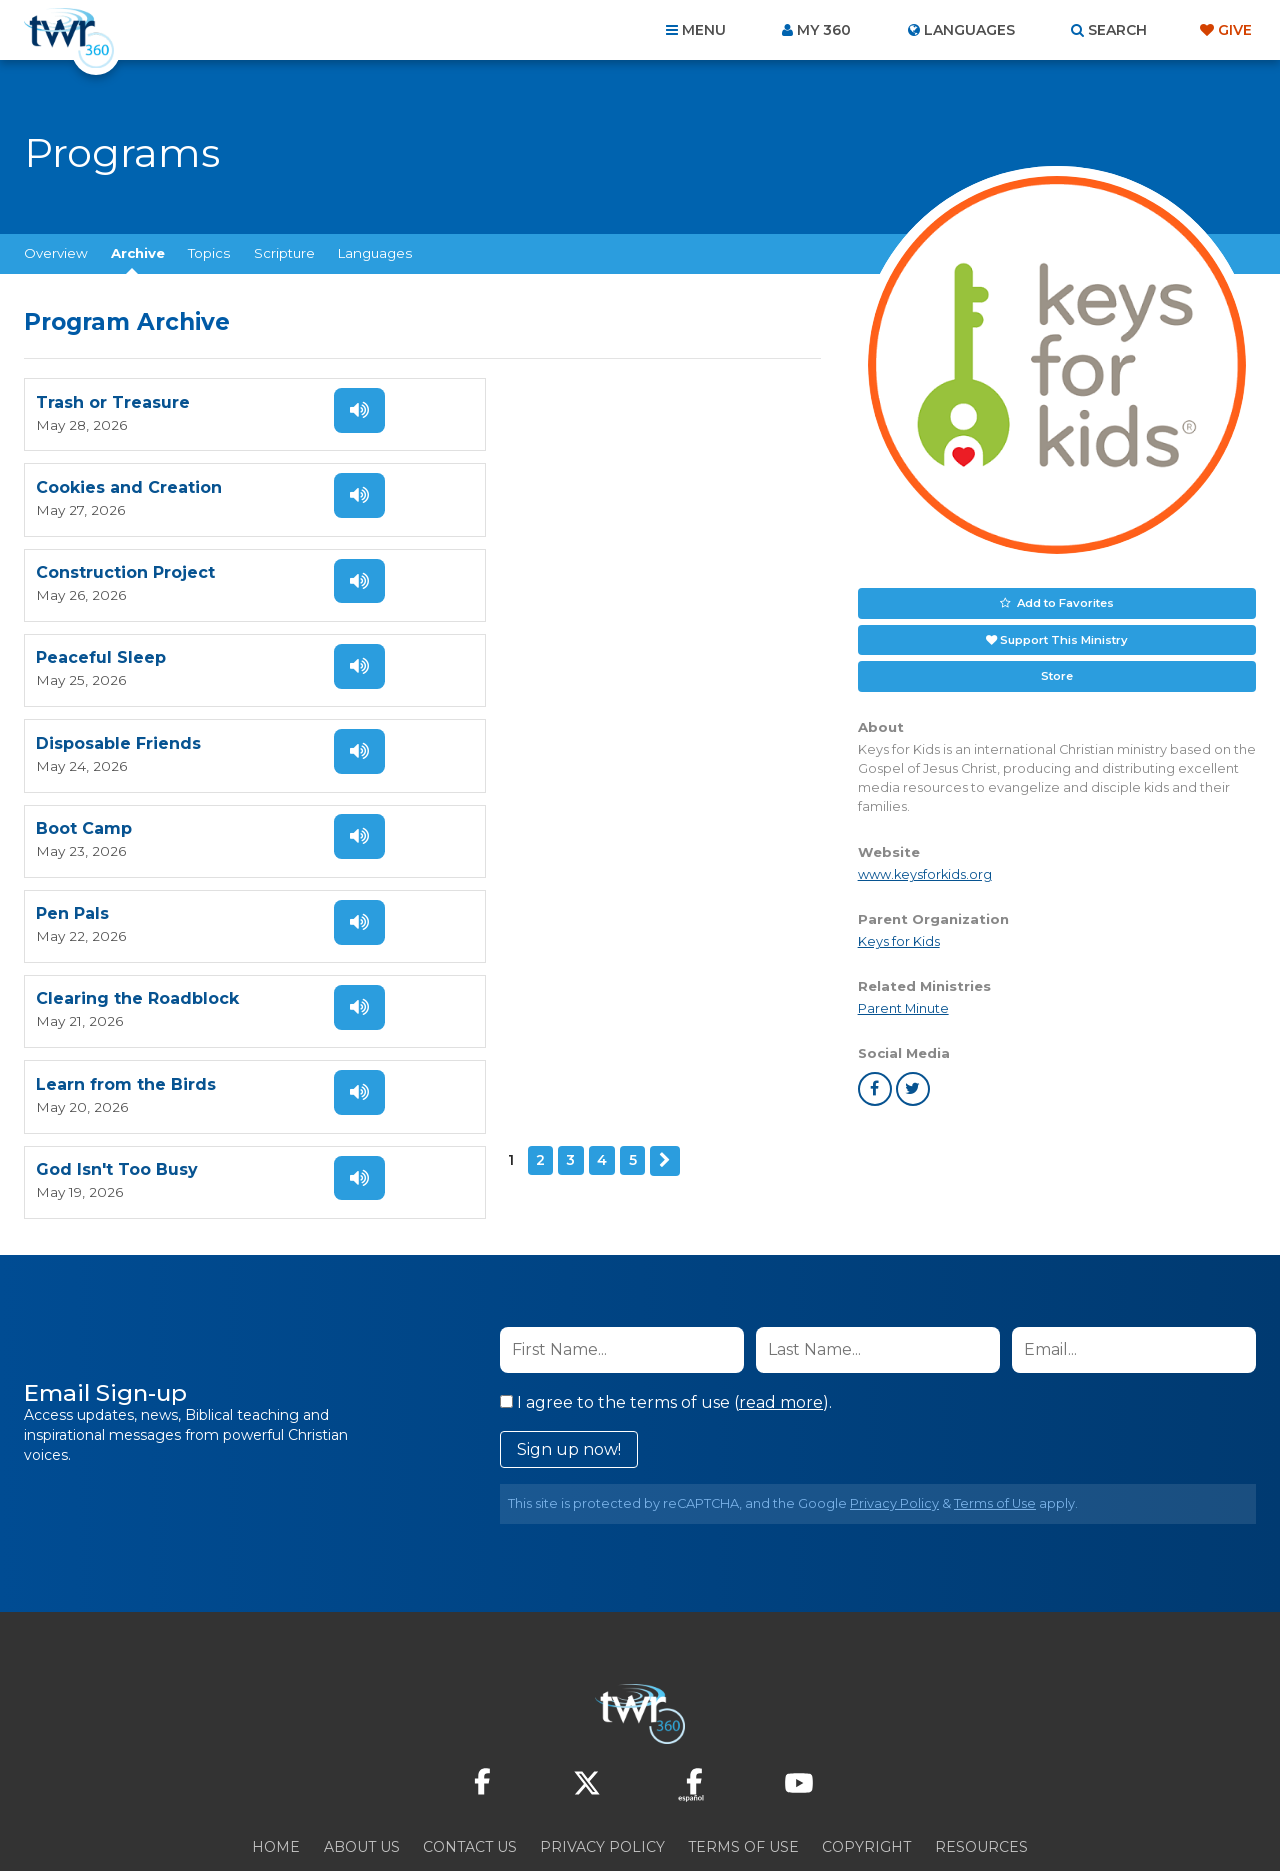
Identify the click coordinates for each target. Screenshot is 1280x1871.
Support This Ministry (1063, 638)
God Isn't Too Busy (521, 733)
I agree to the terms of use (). (666, 1318)
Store (1057, 674)
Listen (352, 409)
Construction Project (125, 484)
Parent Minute (903, 1006)
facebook (875, 1087)
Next (191, 808)
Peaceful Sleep (505, 484)
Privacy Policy (894, 1419)
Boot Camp (488, 567)
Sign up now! (569, 1365)
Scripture (284, 253)
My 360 (824, 30)
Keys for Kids (899, 939)
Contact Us (470, 1763)
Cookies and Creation (533, 401)
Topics (209, 253)
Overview (56, 253)
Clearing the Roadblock (541, 650)
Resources (981, 1763)
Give (1235, 30)
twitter (913, 1087)
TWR (651, 1810)
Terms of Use (995, 1419)
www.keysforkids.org (925, 872)
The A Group (785, 1810)
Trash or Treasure (113, 401)
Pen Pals (72, 650)
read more (781, 1318)
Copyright (866, 1763)
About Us (362, 1763)
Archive (138, 253)
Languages (375, 253)
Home (276, 1763)
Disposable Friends (118, 567)
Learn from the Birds (126, 733)
